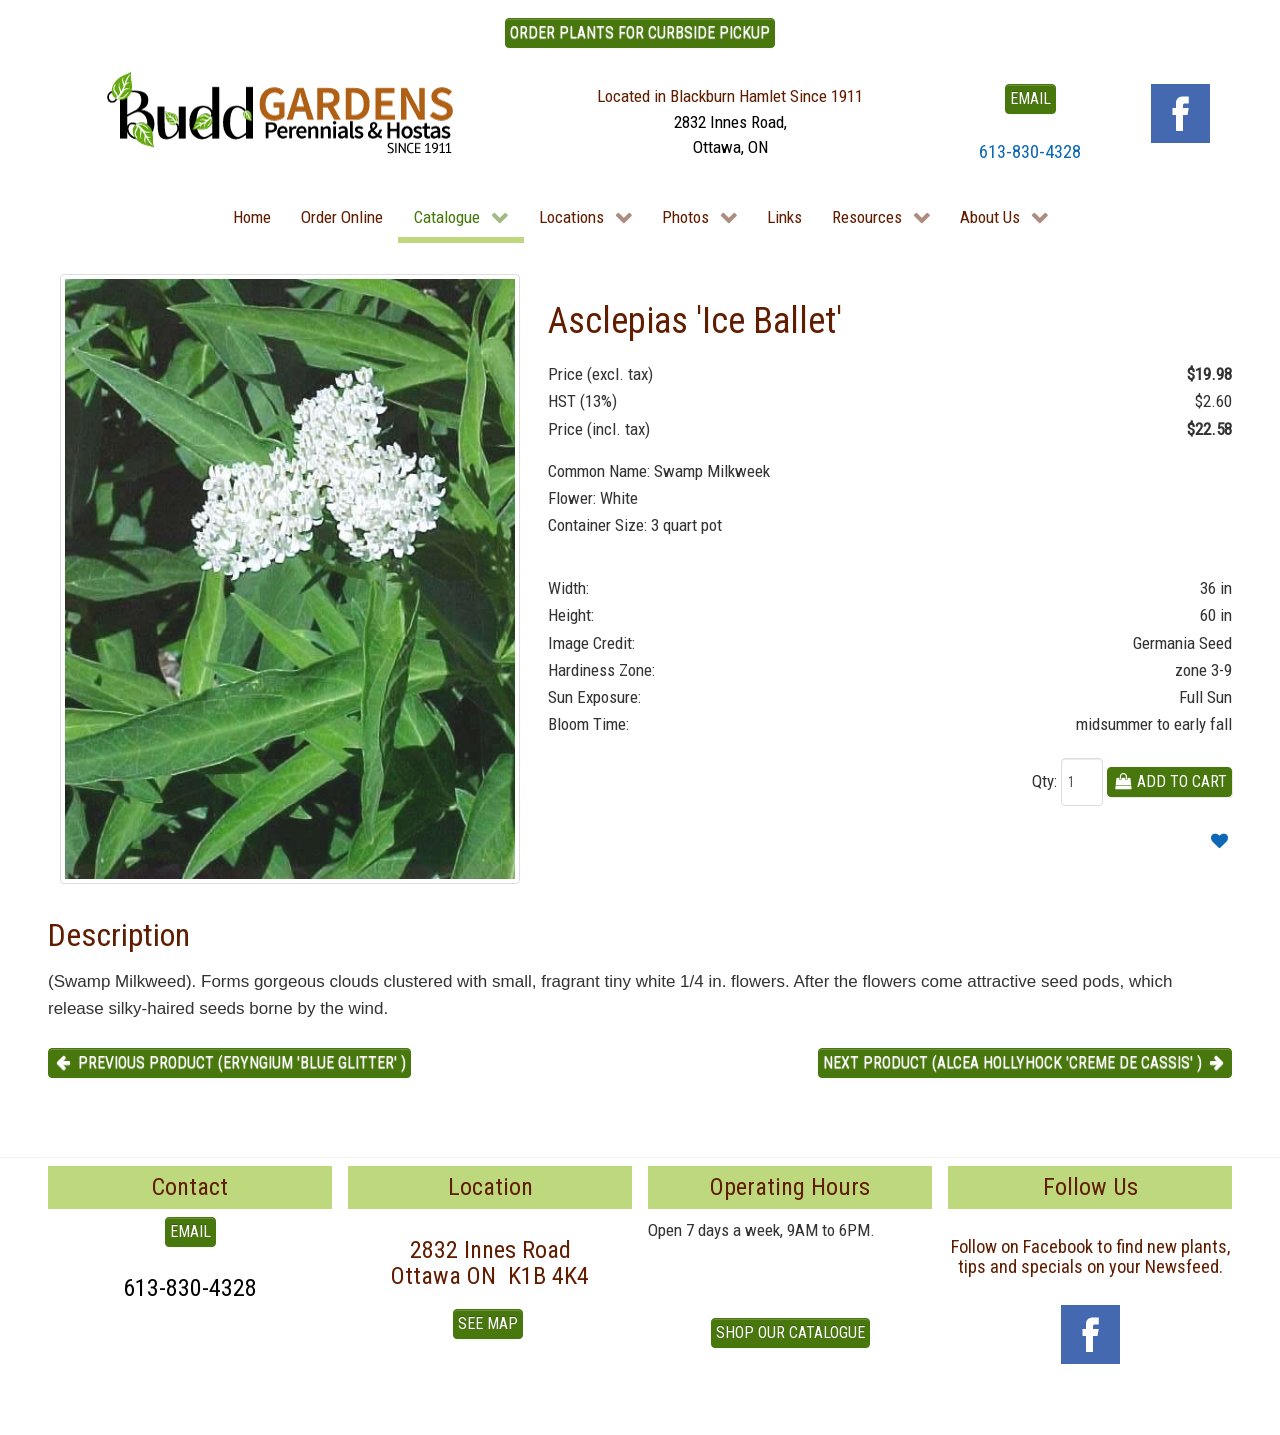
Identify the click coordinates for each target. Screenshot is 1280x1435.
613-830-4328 (1030, 151)
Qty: (1044, 781)
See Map (488, 1323)
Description (119, 935)
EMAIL (1030, 98)
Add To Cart (1169, 781)
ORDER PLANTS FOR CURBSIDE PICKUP (640, 32)
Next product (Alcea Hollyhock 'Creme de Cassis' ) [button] (1025, 1062)
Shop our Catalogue (790, 1332)
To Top (70, 1413)
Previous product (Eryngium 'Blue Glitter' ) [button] (229, 1062)
